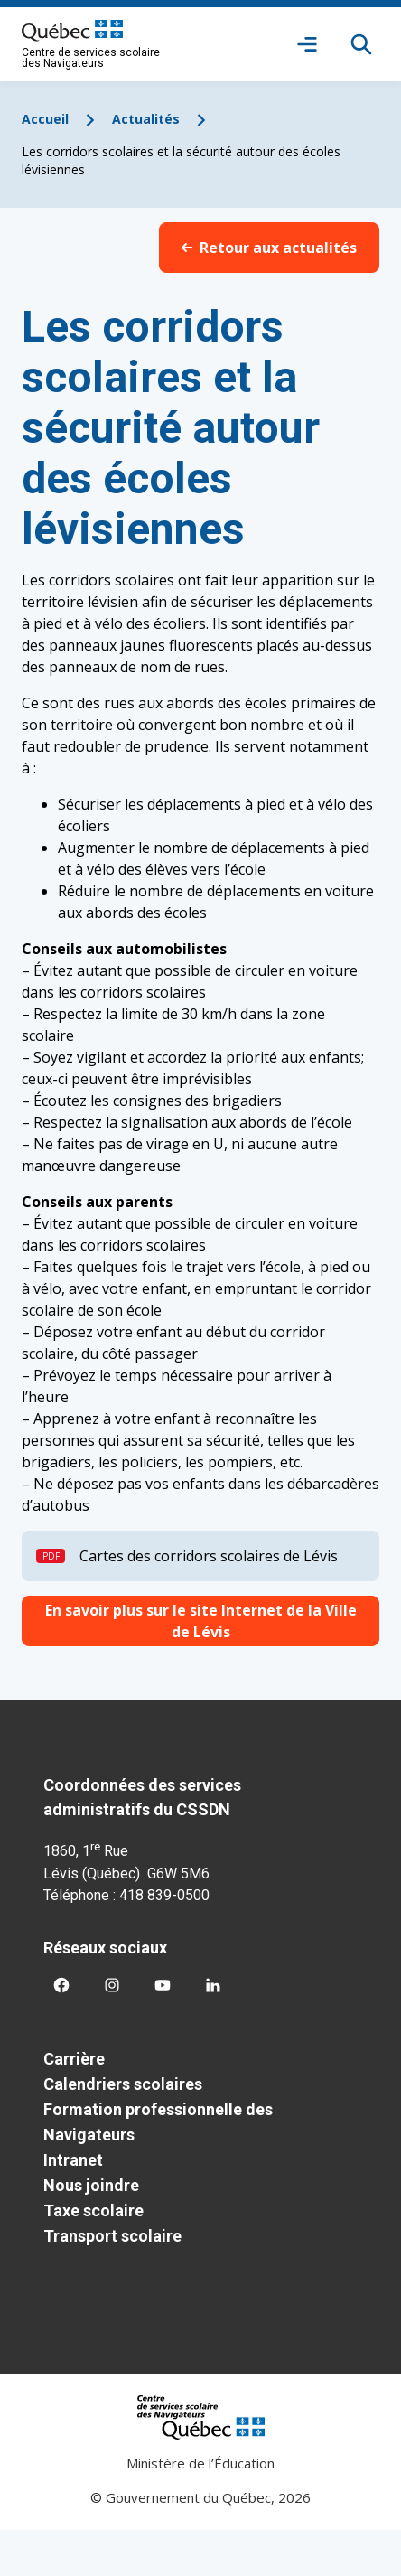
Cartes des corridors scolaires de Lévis (208, 1556)
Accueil (45, 118)
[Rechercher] (361, 44)
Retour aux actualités (269, 247)
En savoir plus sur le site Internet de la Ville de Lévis (201, 1621)
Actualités (146, 118)
